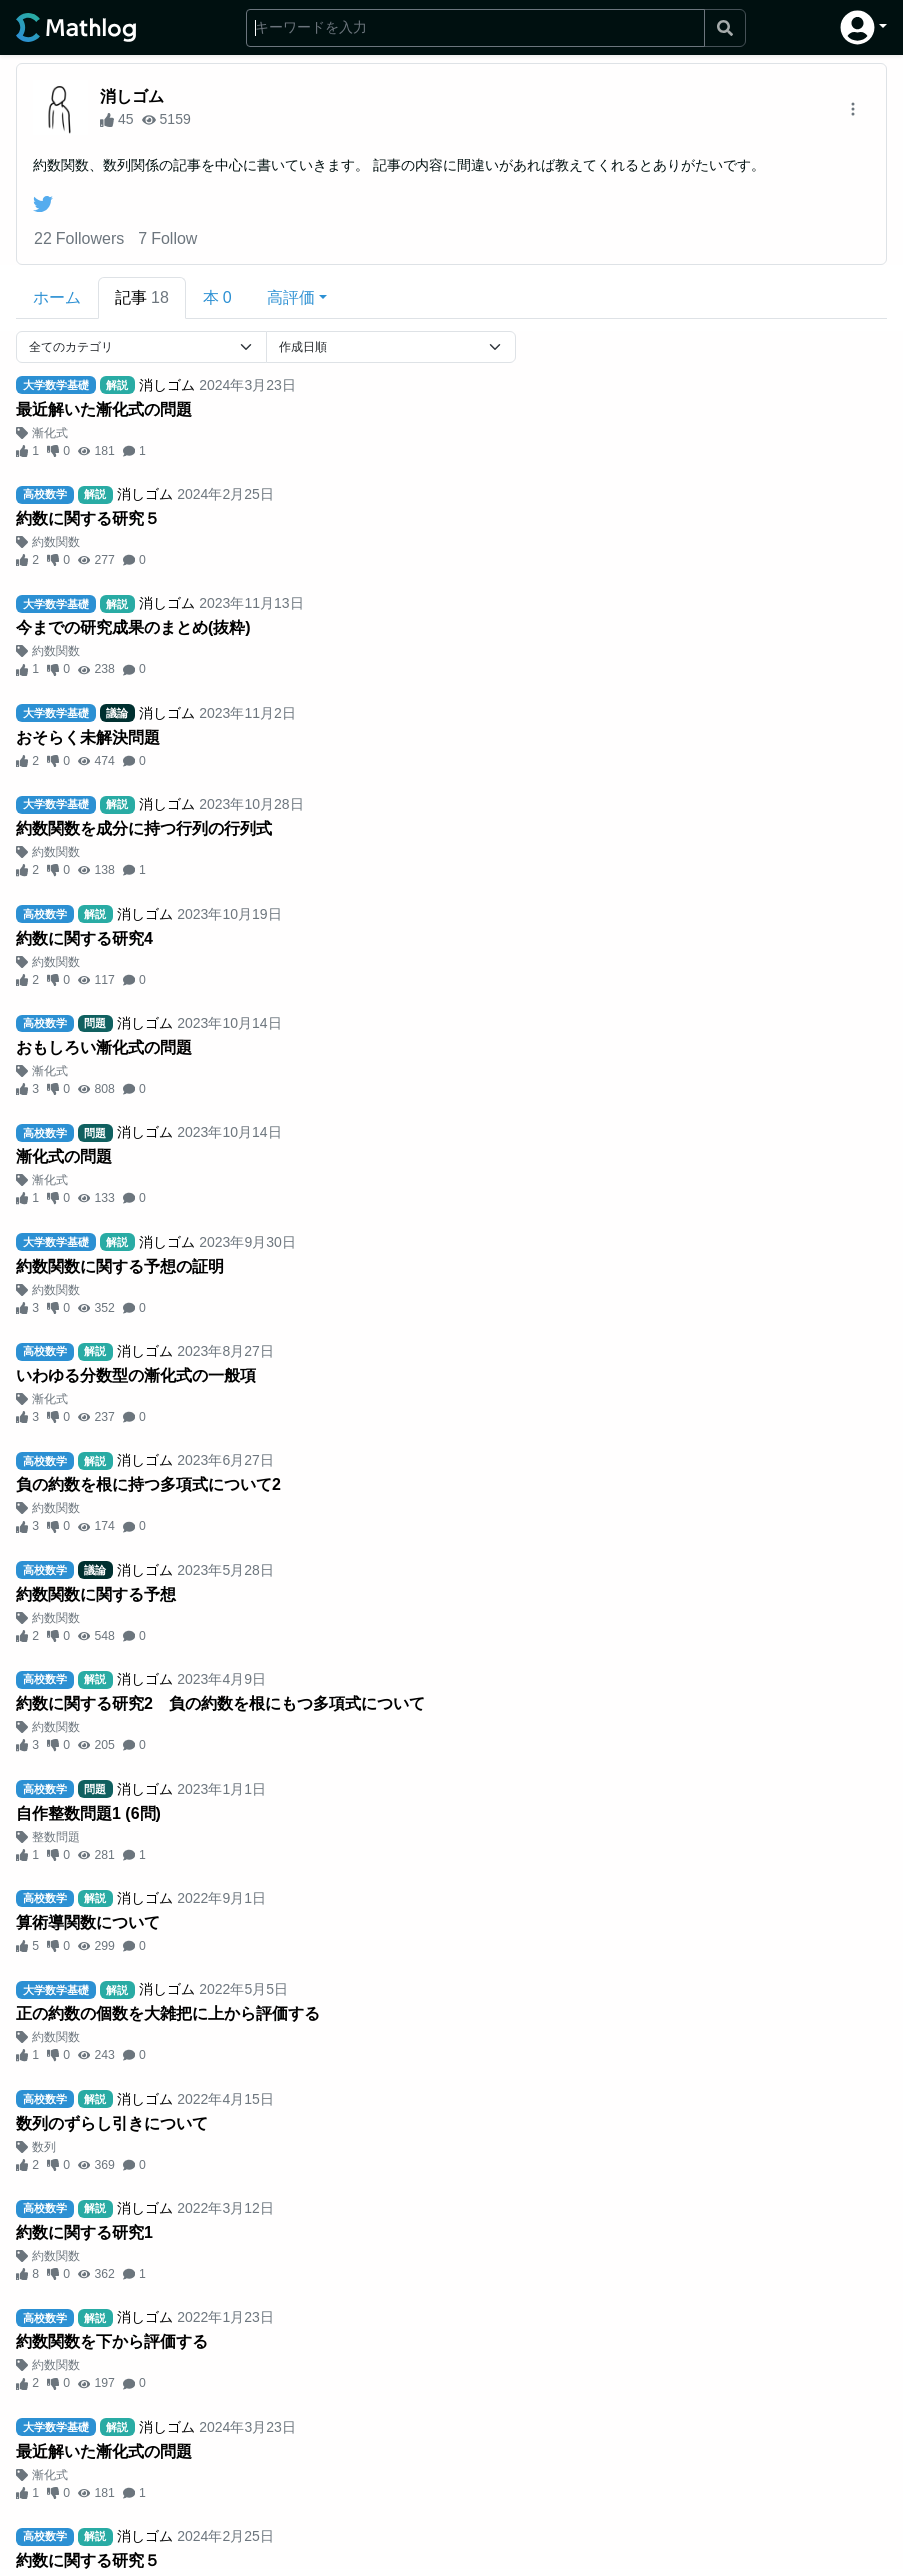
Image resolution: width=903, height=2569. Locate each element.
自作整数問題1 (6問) (88, 1813)
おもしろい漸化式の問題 (104, 1047)
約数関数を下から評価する (112, 2341)
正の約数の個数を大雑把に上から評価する (168, 2013)
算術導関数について (88, 1922)
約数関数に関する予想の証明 (120, 1266)
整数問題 (56, 1837)
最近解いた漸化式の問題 (104, 409)
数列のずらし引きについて (112, 2123)
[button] (863, 27)
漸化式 (50, 433)
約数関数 (56, 542)
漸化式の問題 (64, 1156)
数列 (44, 2147)
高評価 (291, 297)
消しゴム (132, 96)
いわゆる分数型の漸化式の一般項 (136, 1375)
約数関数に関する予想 (96, 1594)
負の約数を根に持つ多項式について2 (148, 1484)
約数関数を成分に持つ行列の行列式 (144, 828)
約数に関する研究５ (88, 518)
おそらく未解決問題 (88, 737)
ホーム (57, 297)
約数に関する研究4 (84, 938)
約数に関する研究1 (84, 2232)
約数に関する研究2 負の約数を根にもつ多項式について (220, 1703)
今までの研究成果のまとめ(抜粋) (133, 627)
